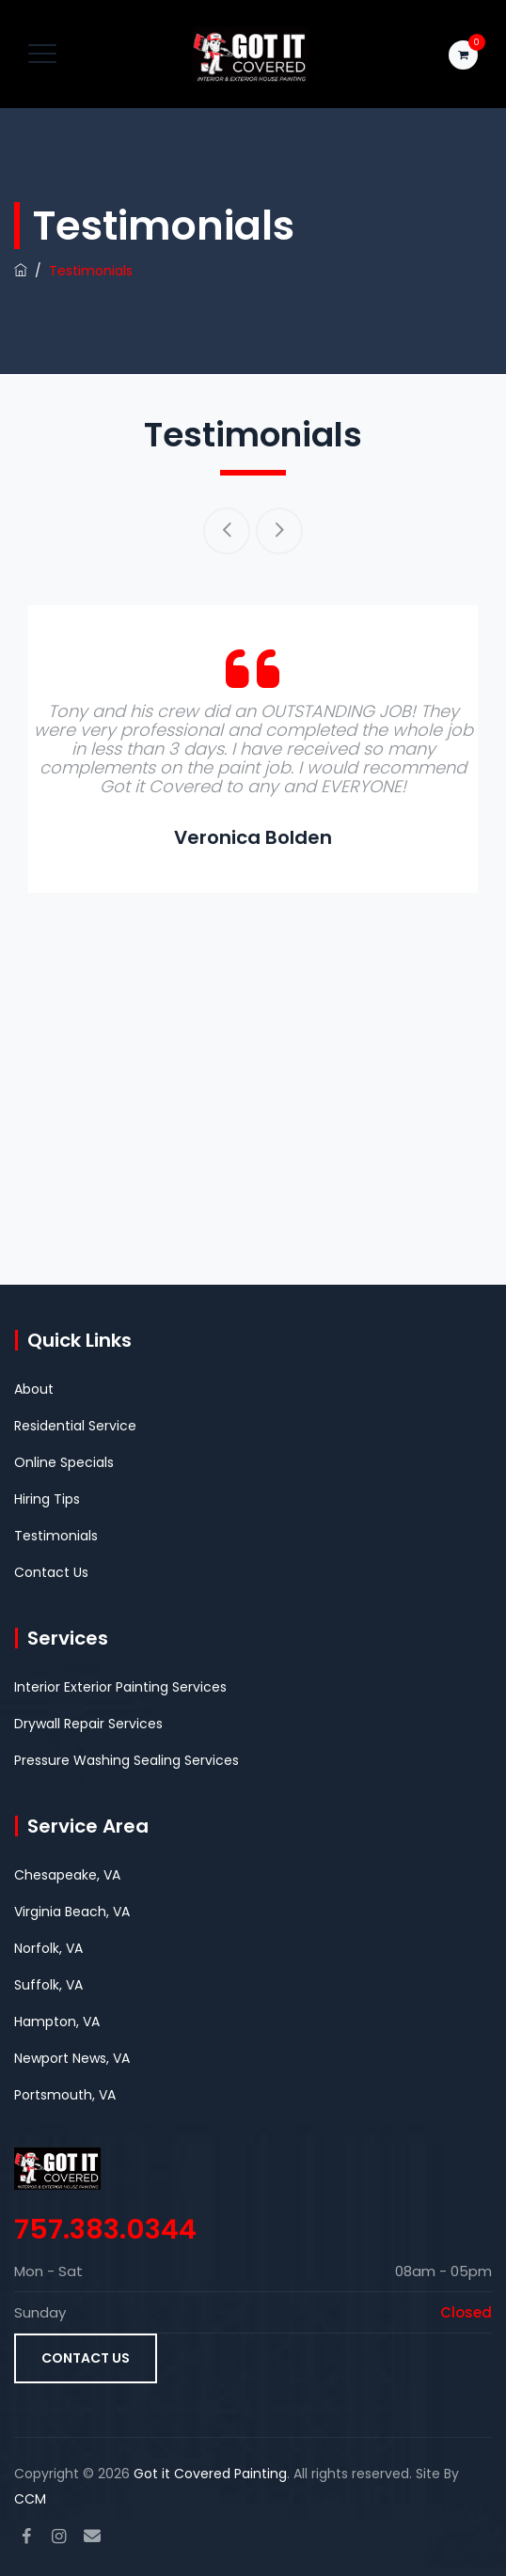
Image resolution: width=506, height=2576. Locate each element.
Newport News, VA (72, 2058)
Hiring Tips (47, 1499)
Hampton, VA (57, 2021)
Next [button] (279, 530)
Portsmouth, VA (65, 2094)
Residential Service (75, 1425)
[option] (253, 749)
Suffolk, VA (48, 1984)
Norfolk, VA (48, 1948)
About (34, 1389)
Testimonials (56, 1535)
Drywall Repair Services (88, 1723)
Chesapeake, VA (67, 1875)
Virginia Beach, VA (72, 1911)
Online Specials (64, 1462)
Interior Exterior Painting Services (120, 1687)
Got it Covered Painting (210, 2473)
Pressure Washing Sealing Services (126, 1760)
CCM (30, 2499)
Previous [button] (226, 530)
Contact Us (51, 1572)
